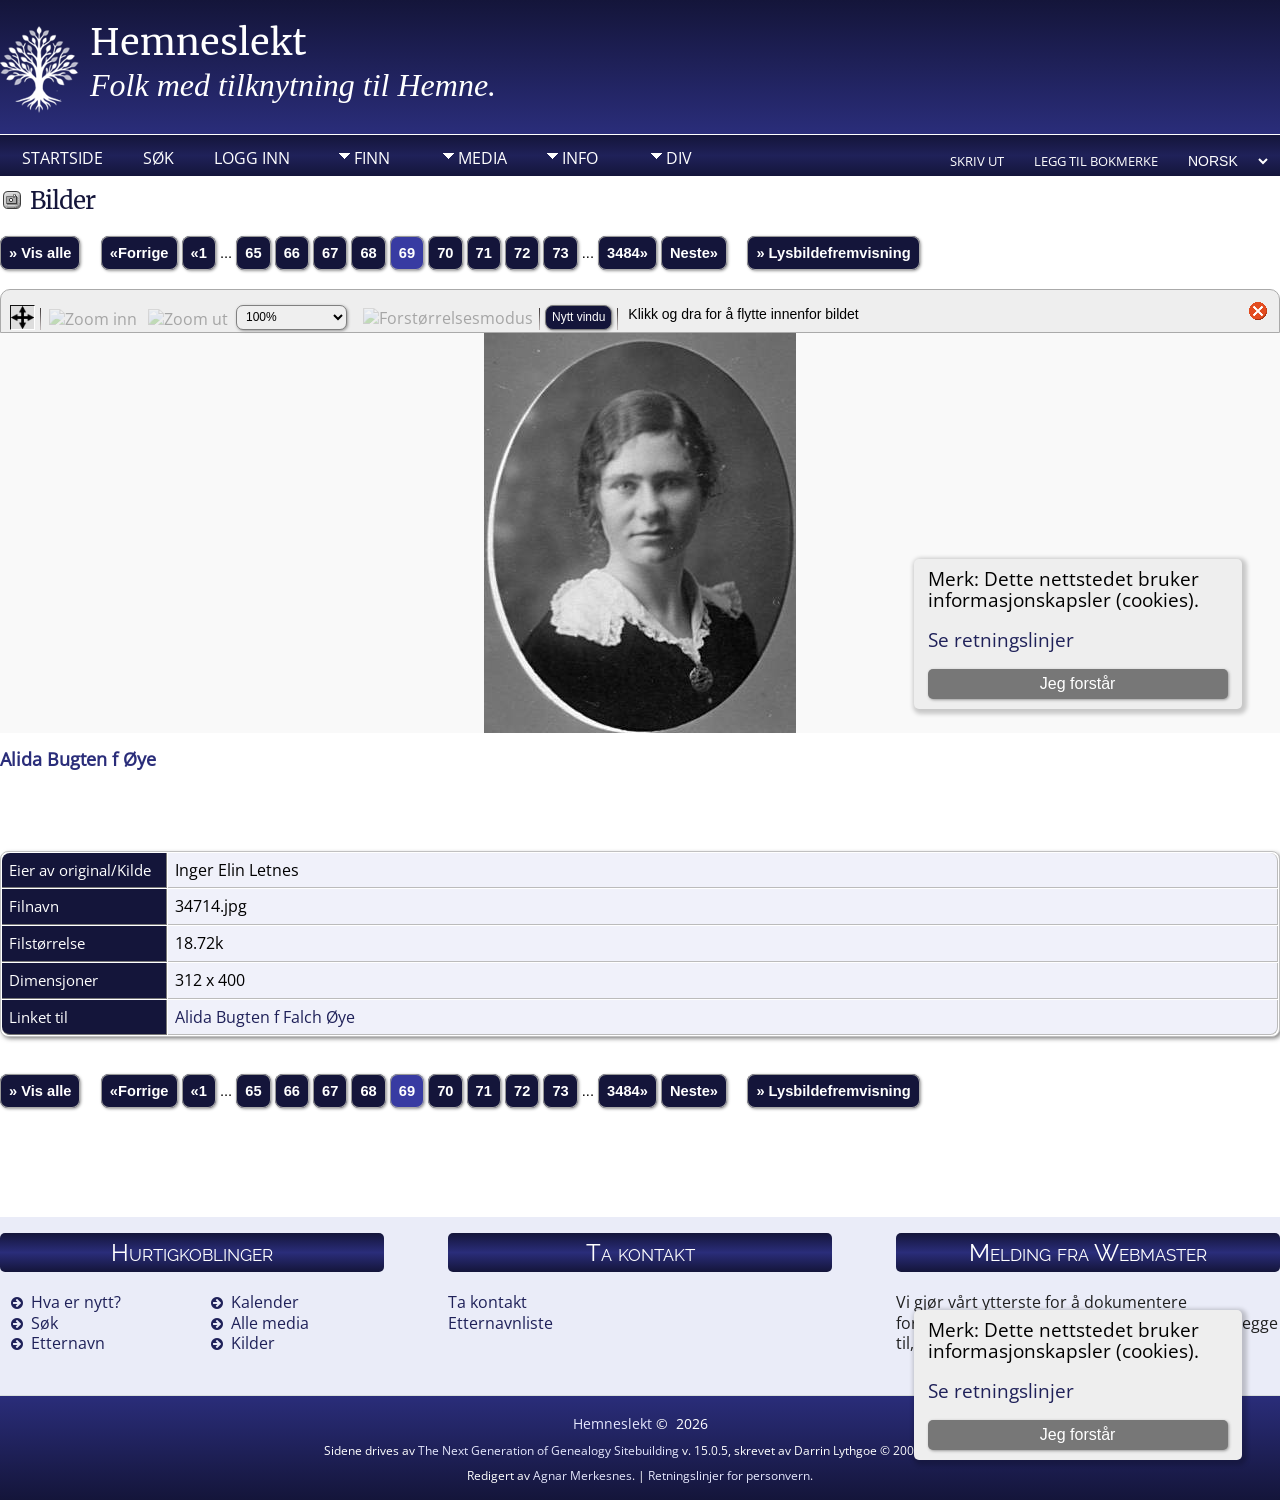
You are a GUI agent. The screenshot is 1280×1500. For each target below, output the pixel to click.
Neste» (694, 253)
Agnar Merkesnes (582, 1475)
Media (482, 158)
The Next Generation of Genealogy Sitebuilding (548, 1450)
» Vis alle (40, 253)
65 (253, 253)
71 (484, 253)
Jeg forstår (1078, 1434)
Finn (372, 158)
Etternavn (68, 1343)
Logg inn (252, 158)
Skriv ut (977, 161)
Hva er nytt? (76, 1302)
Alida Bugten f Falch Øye (265, 1017)
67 (330, 253)
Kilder (253, 1343)
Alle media (270, 1323)
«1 (199, 253)
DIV (679, 158)
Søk (158, 158)
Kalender (265, 1302)
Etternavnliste (500, 1323)
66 (292, 253)
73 (560, 253)
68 (368, 253)
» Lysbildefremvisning (833, 253)
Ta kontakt (487, 1302)
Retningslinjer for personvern (729, 1475)
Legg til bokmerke (1096, 161)
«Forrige (139, 253)
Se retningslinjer (1001, 1390)
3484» (627, 253)
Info (580, 158)
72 (522, 253)
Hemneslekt (198, 42)
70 (445, 253)
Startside (62, 158)
